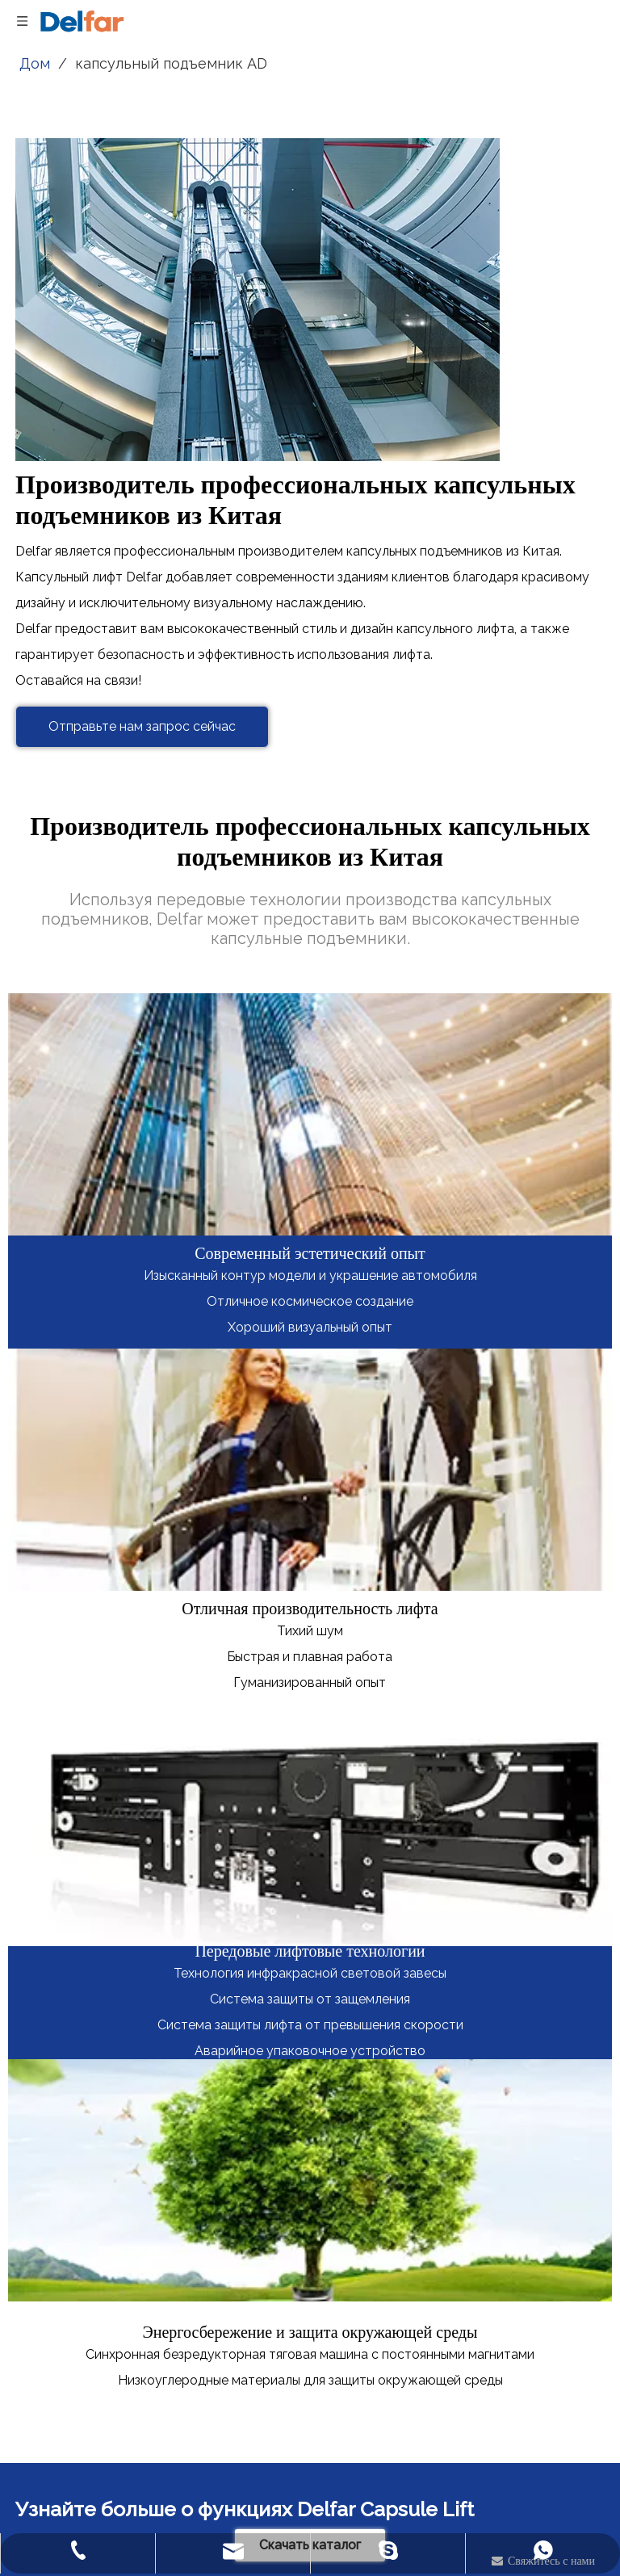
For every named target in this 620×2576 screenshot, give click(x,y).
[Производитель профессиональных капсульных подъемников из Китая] (257, 299)
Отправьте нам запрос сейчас (142, 726)
